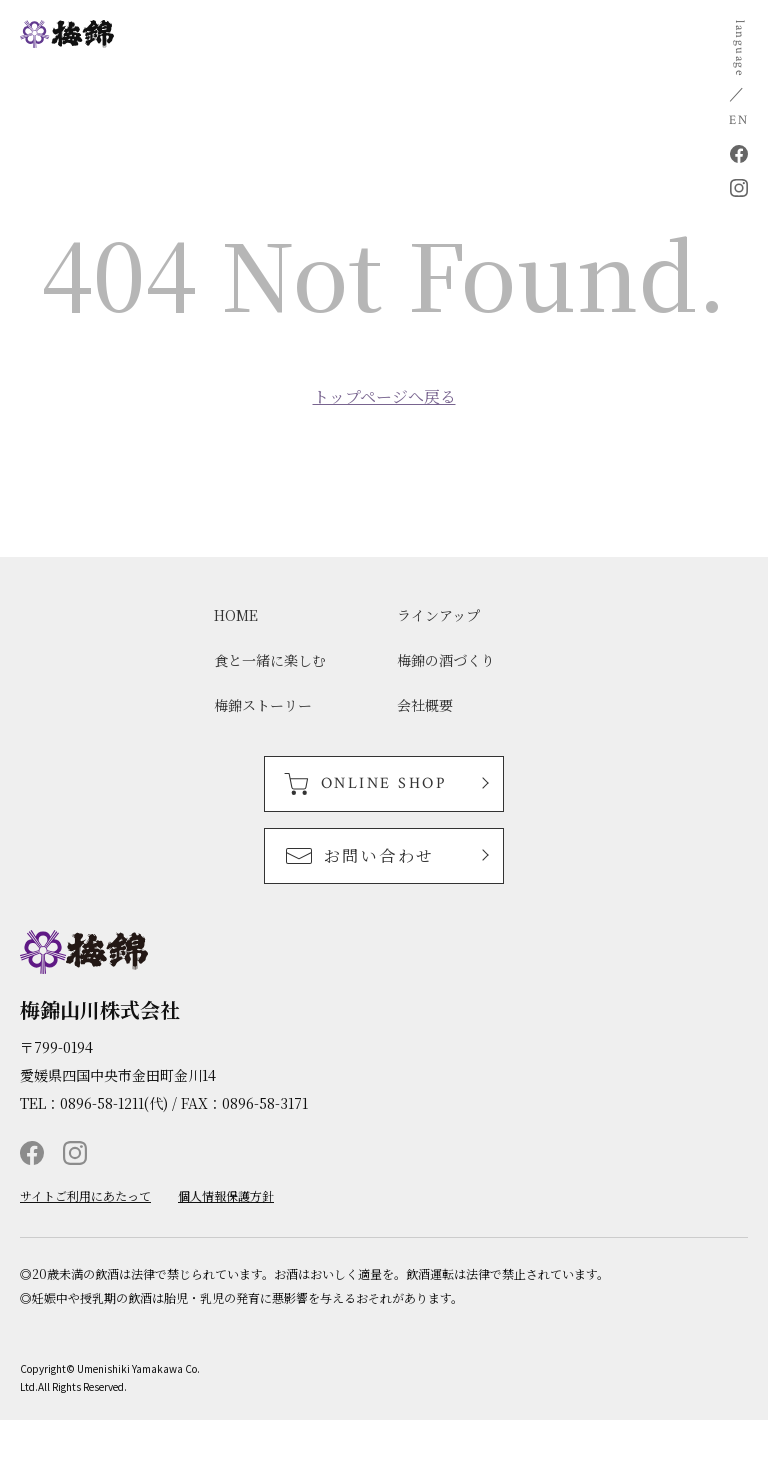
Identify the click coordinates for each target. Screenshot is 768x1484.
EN (738, 120)
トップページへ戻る (384, 397)
